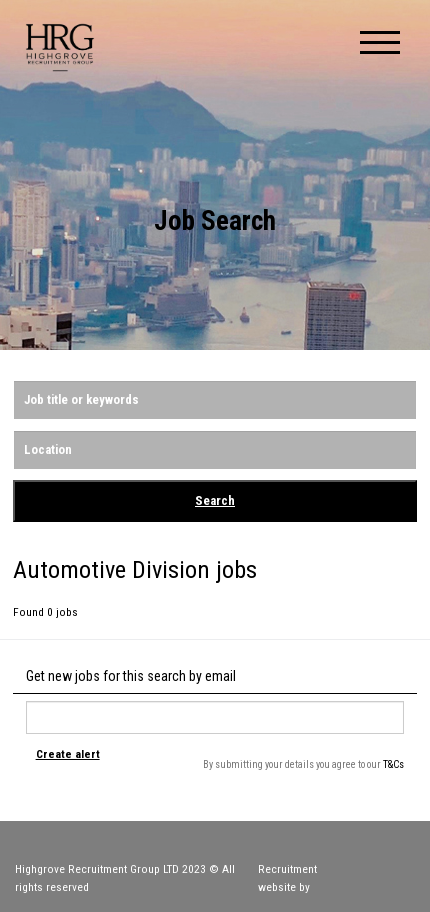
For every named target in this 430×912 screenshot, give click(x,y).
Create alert (68, 754)
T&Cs (393, 764)
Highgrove (60, 47)
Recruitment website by (336, 878)
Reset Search (50, 540)
